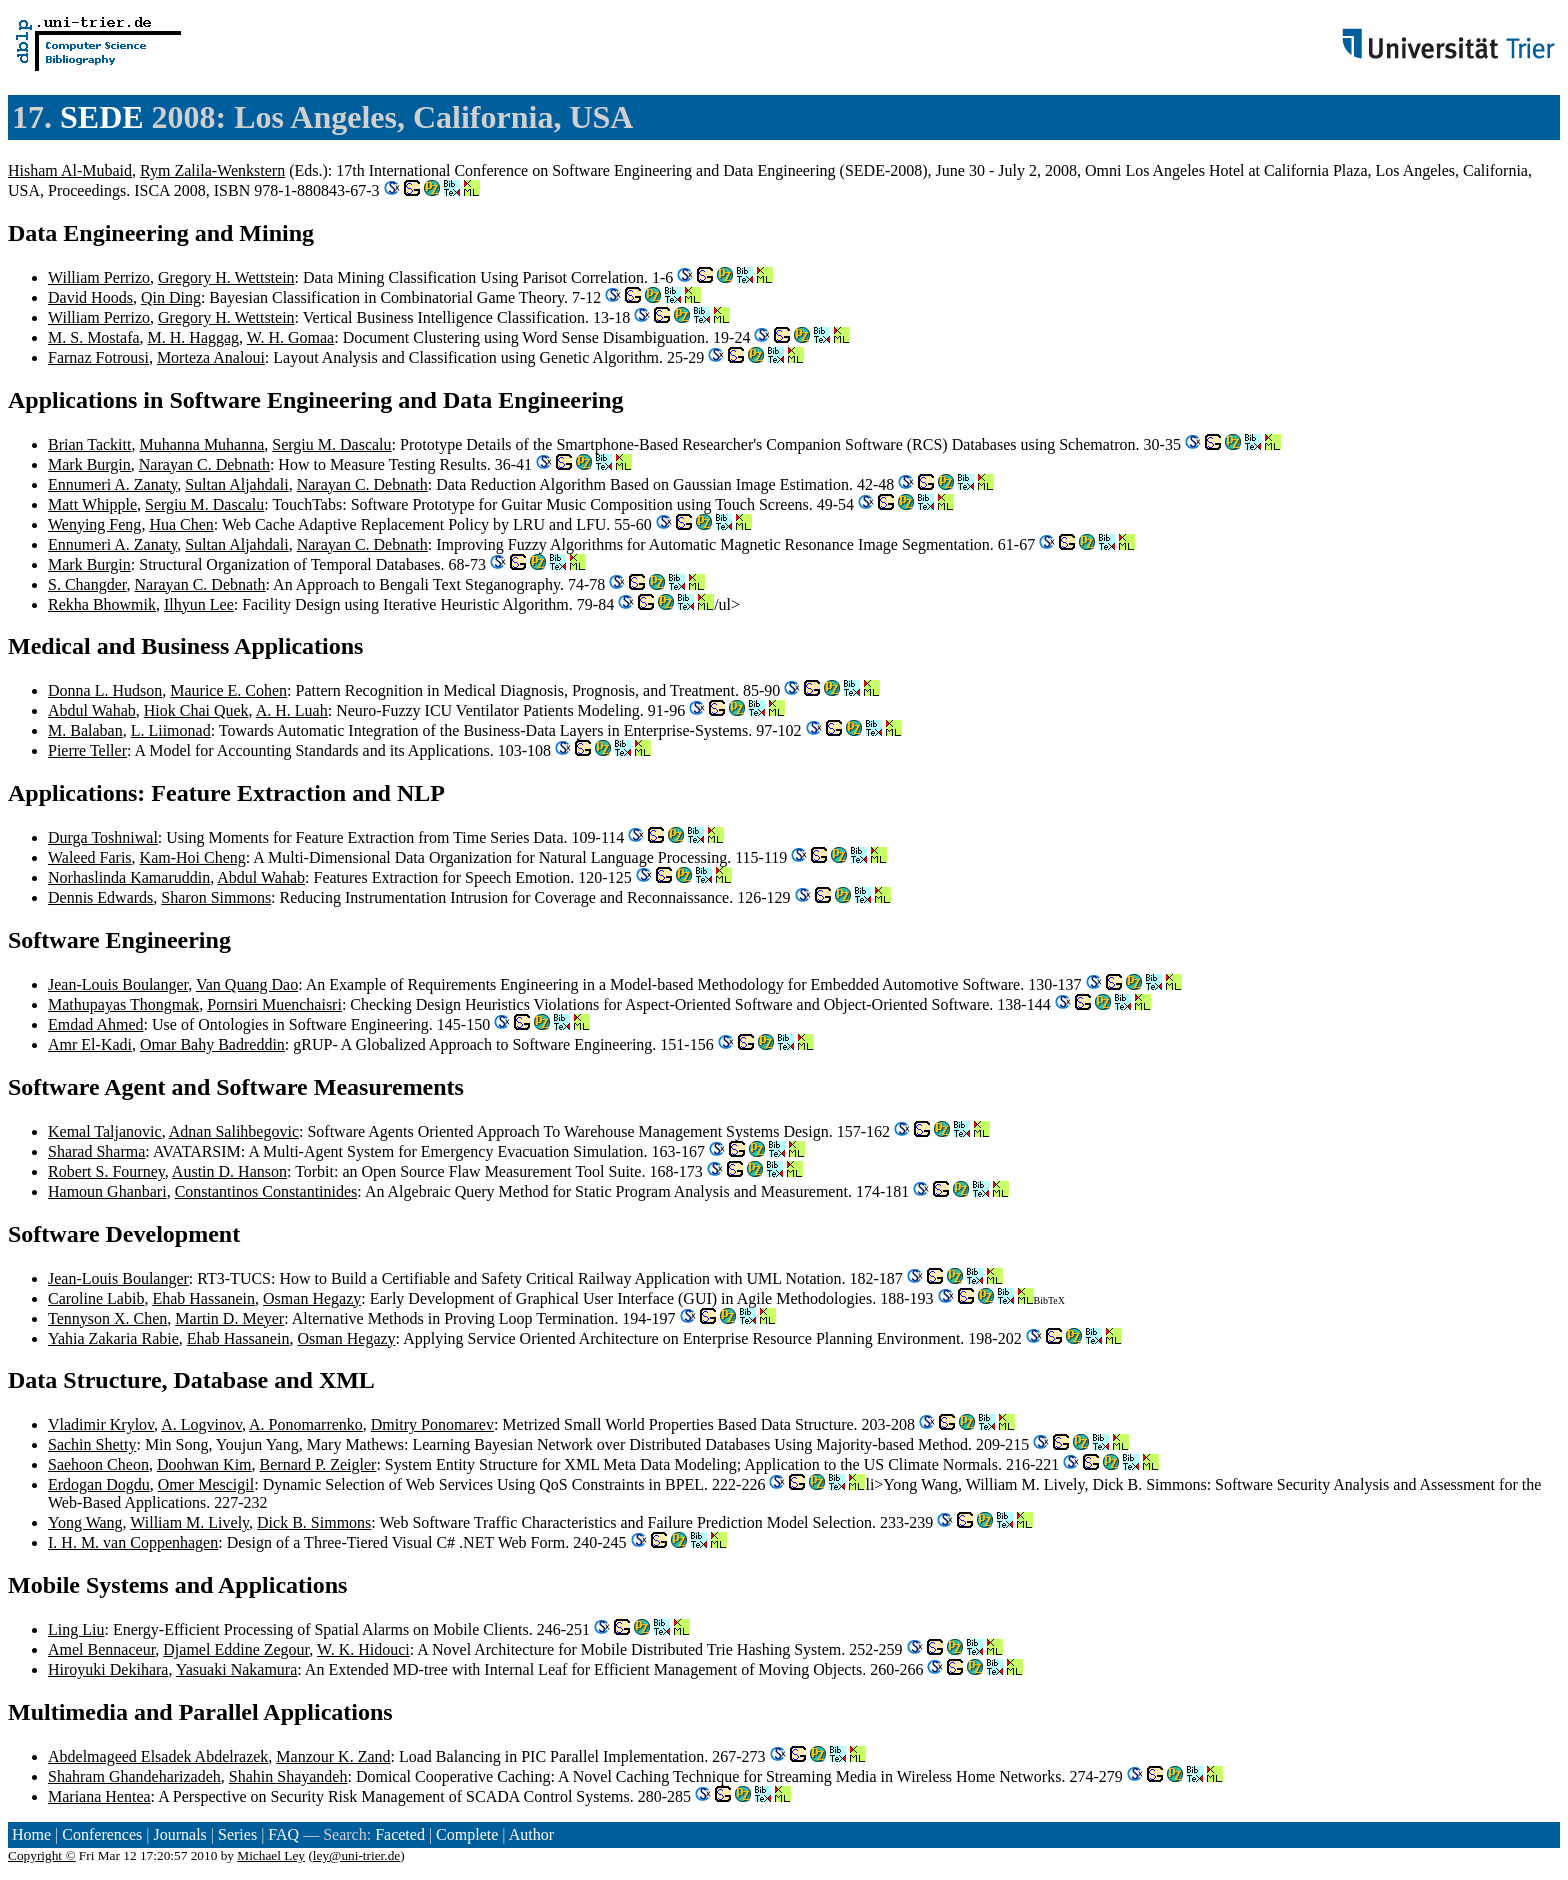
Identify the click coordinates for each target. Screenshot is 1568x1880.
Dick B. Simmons (314, 1522)
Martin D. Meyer (229, 1318)
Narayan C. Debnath (204, 464)
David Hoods (90, 297)
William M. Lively (189, 1522)
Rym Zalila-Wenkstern (212, 170)
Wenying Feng (94, 524)
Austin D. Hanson (229, 1171)
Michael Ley (271, 1855)
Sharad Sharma (96, 1151)
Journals (179, 1834)
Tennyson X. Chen (107, 1318)
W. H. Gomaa (290, 337)
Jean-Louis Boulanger (118, 984)
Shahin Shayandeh (288, 1776)
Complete (467, 1834)
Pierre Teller (87, 750)
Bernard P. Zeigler (318, 1464)
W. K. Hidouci (363, 1649)
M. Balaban (85, 730)
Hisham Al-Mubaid (70, 170)
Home (31, 1834)
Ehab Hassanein (203, 1298)
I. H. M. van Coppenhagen (133, 1542)
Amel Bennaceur (101, 1649)
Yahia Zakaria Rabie (113, 1338)
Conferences (102, 1834)
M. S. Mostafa (94, 337)
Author (531, 1834)
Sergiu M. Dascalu (331, 444)
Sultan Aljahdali (237, 484)
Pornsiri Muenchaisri (274, 1004)
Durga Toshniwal (103, 837)
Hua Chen (181, 524)
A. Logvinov (201, 1424)
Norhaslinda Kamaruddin (129, 877)
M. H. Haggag (194, 337)
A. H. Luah (292, 710)
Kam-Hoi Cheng (193, 857)
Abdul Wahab (92, 710)
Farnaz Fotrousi (98, 357)
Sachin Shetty (92, 1444)
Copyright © (42, 1855)
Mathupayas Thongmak (123, 1004)
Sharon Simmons (216, 897)
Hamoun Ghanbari (107, 1191)
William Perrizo (99, 277)
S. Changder (87, 584)
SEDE (102, 117)
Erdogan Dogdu (99, 1484)
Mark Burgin (89, 464)
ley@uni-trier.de (356, 1855)
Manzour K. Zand (333, 1756)
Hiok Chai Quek (196, 710)
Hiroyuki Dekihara (108, 1669)
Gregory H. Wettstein (226, 277)
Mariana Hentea (99, 1796)
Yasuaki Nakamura (236, 1669)
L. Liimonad (171, 730)
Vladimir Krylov (101, 1424)
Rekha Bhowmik (102, 604)
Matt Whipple (92, 504)
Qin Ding (171, 297)
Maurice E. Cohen (228, 690)
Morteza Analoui (211, 357)
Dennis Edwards (100, 897)
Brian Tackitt (89, 444)
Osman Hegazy (312, 1298)
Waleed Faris (90, 857)
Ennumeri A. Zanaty (112, 484)
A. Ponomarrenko (306, 1424)
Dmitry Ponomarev (432, 1424)
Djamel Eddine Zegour (236, 1649)
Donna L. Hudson (105, 690)
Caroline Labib (96, 1298)
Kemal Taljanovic (105, 1131)
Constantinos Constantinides (266, 1191)
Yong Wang (85, 1522)
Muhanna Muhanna (201, 444)
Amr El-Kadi (90, 1044)
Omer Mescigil (206, 1484)
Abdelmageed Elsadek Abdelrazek (158, 1756)
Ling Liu (76, 1629)
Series (237, 1834)
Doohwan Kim (204, 1464)
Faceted (400, 1834)
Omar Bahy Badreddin (212, 1044)
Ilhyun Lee (199, 604)
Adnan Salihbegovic (234, 1131)
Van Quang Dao (247, 984)
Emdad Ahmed (96, 1024)
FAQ (283, 1834)
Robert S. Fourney (106, 1171)
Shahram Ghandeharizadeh (134, 1776)
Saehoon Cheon (98, 1464)
